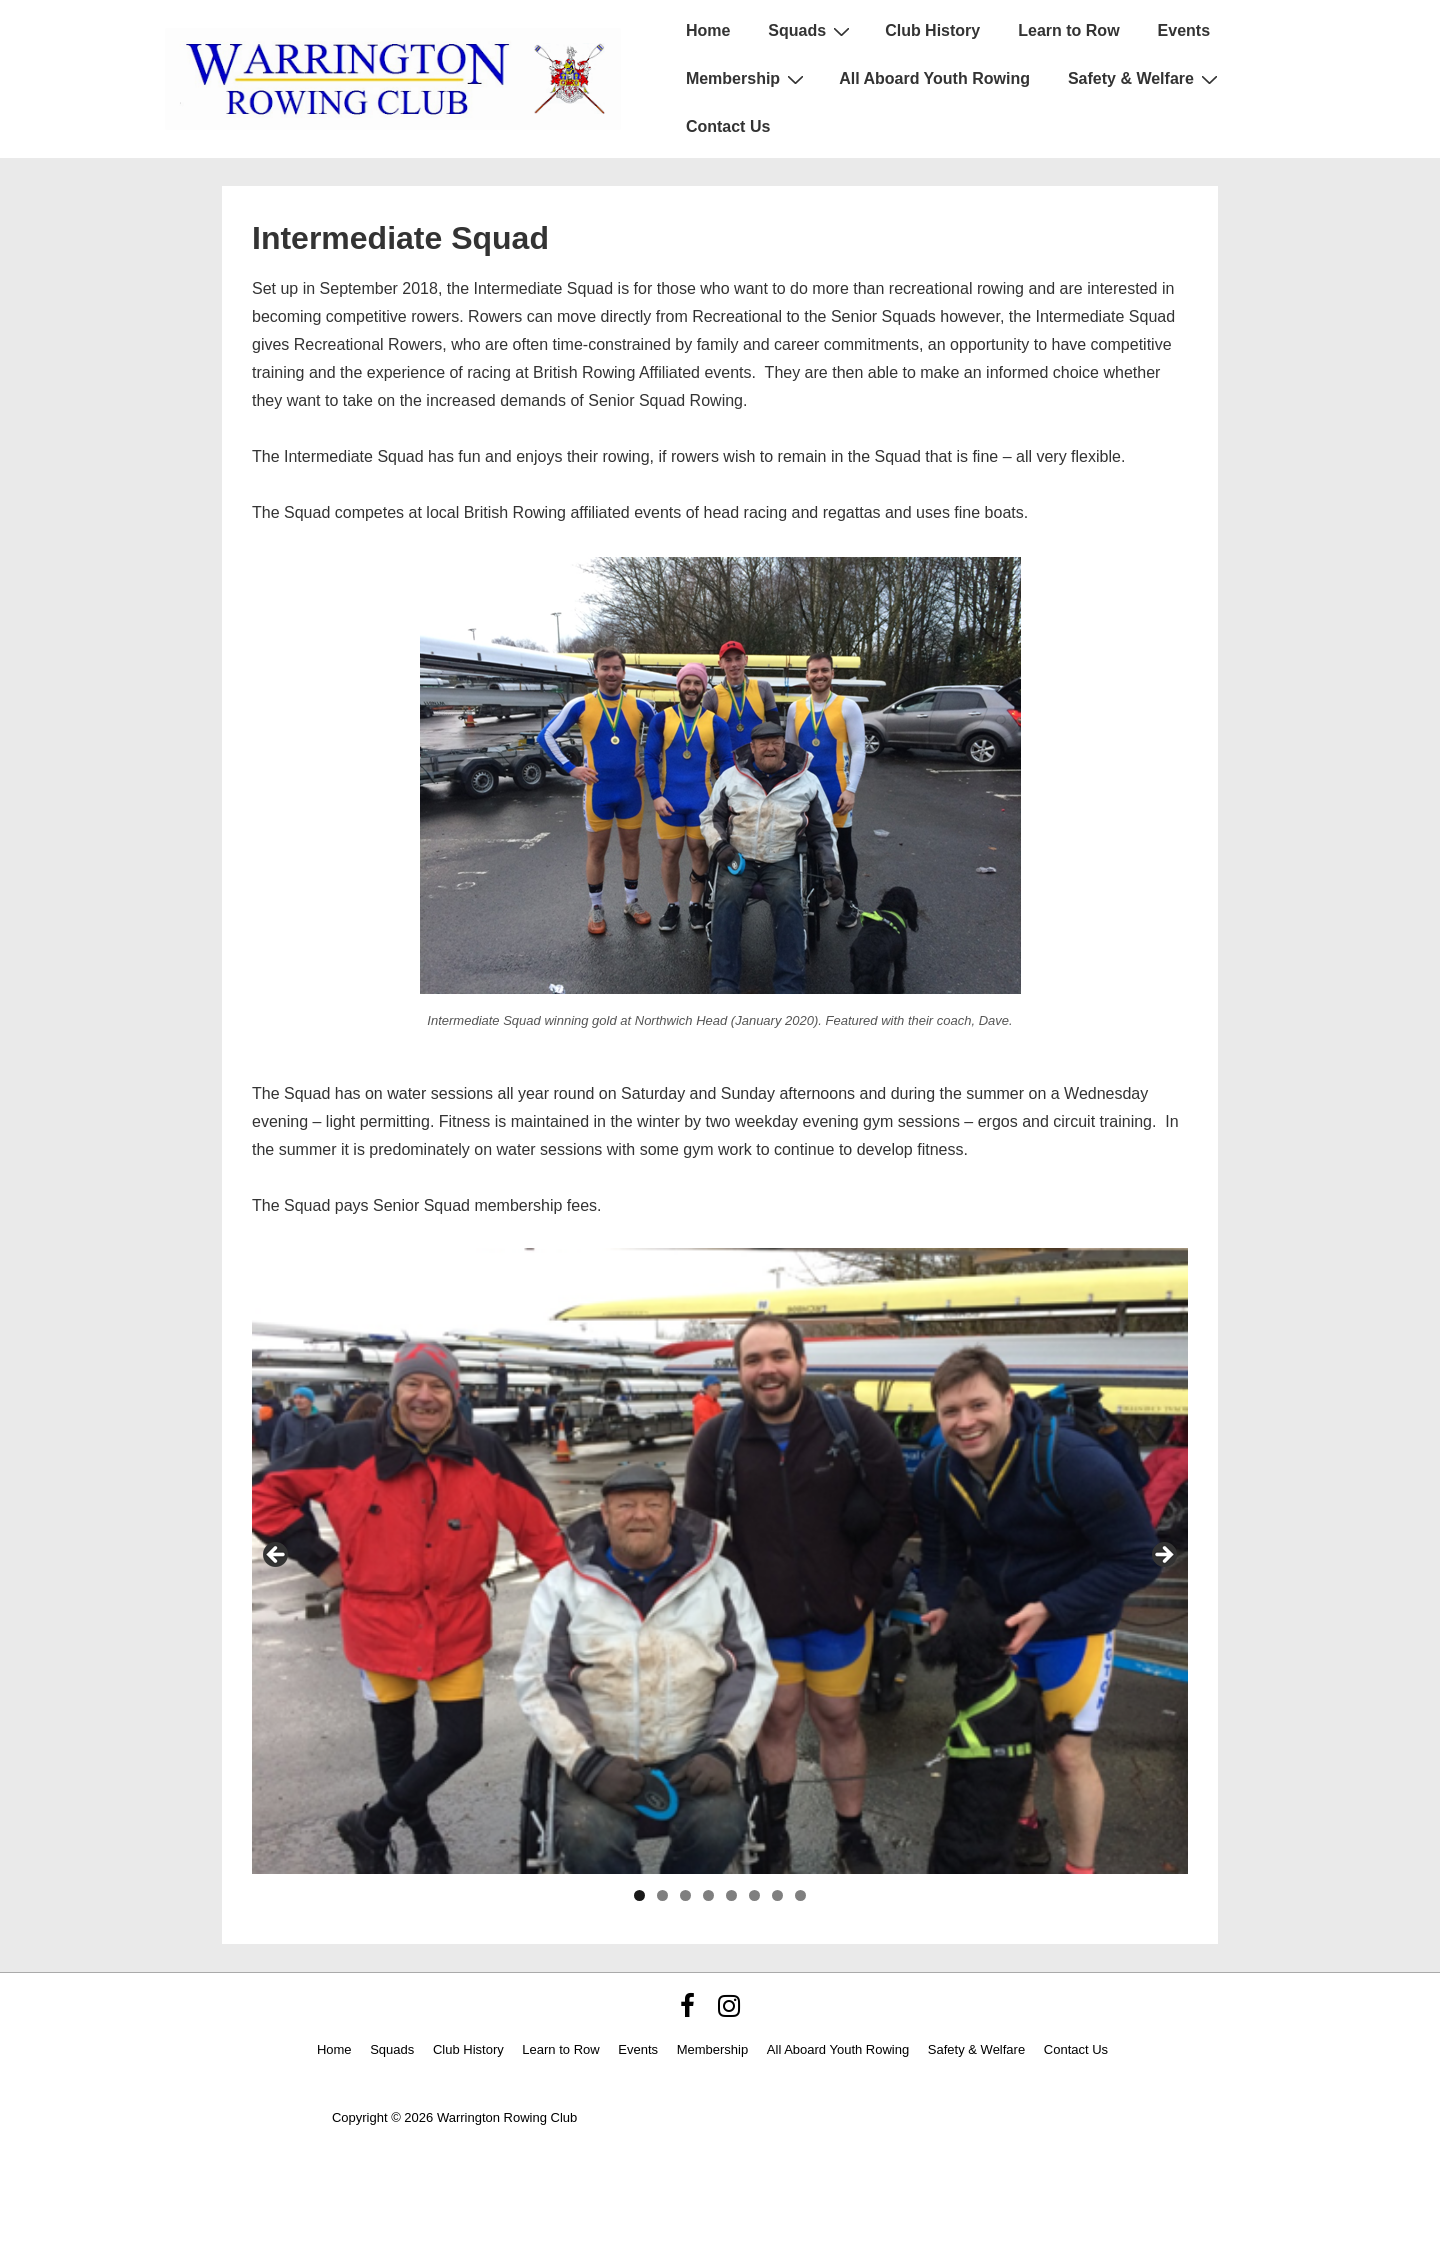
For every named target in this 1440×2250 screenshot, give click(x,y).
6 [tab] (754, 1895)
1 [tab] (639, 1895)
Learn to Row (1068, 30)
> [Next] (1163, 1556)
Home (708, 30)
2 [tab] (662, 1895)
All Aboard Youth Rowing (934, 78)
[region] (720, 1560)
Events (1184, 30)
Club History (932, 30)
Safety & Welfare (1145, 79)
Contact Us (728, 126)
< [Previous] (277, 1556)
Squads (811, 31)
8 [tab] (800, 1895)
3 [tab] (685, 1895)
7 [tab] (777, 1895)
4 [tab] (708, 1895)
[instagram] (731, 2012)
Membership (747, 79)
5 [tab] (731, 1895)
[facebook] (692, 2012)
